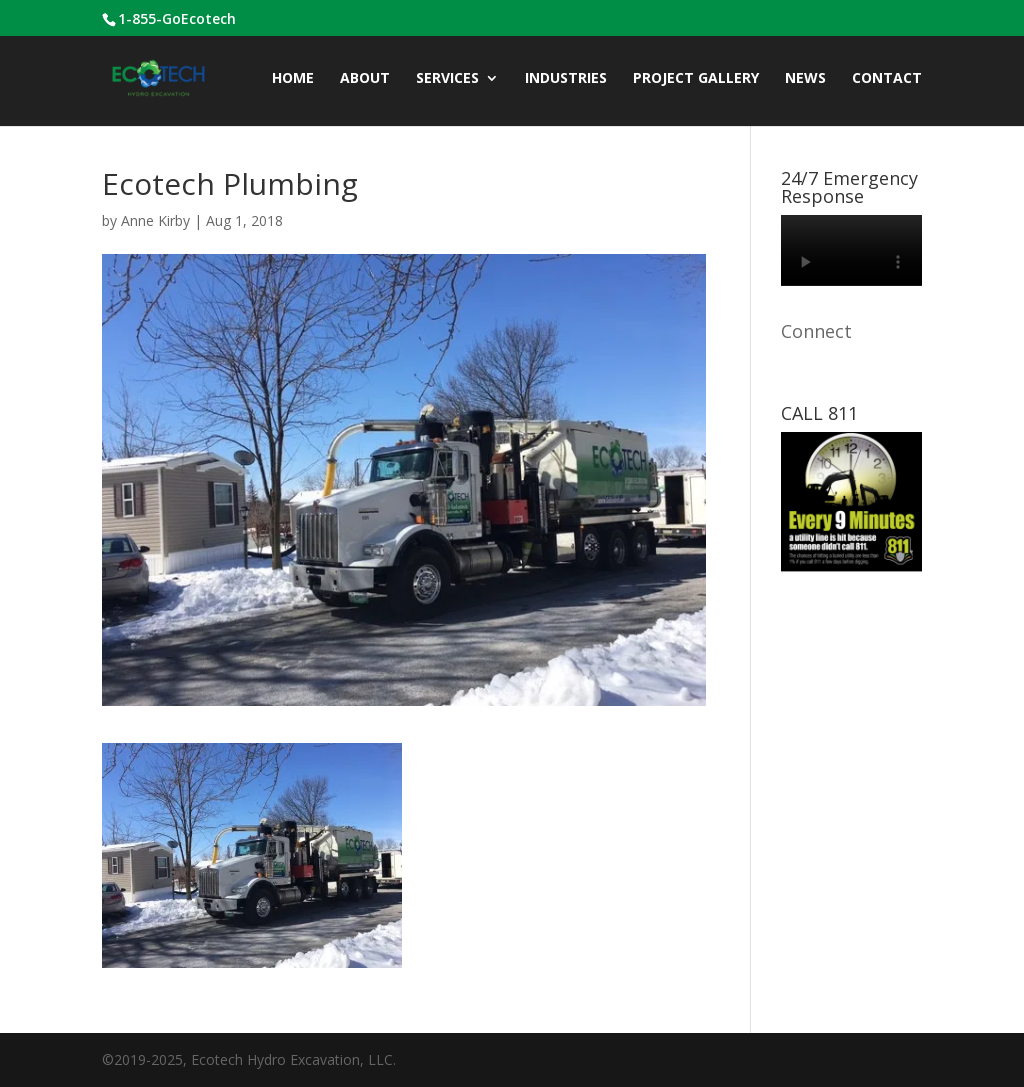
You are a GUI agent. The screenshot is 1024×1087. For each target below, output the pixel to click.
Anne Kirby (155, 220)
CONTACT (887, 79)
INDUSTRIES (566, 79)
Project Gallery (696, 79)
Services (447, 79)
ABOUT (365, 79)
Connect (816, 331)
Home (293, 79)
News (805, 79)
